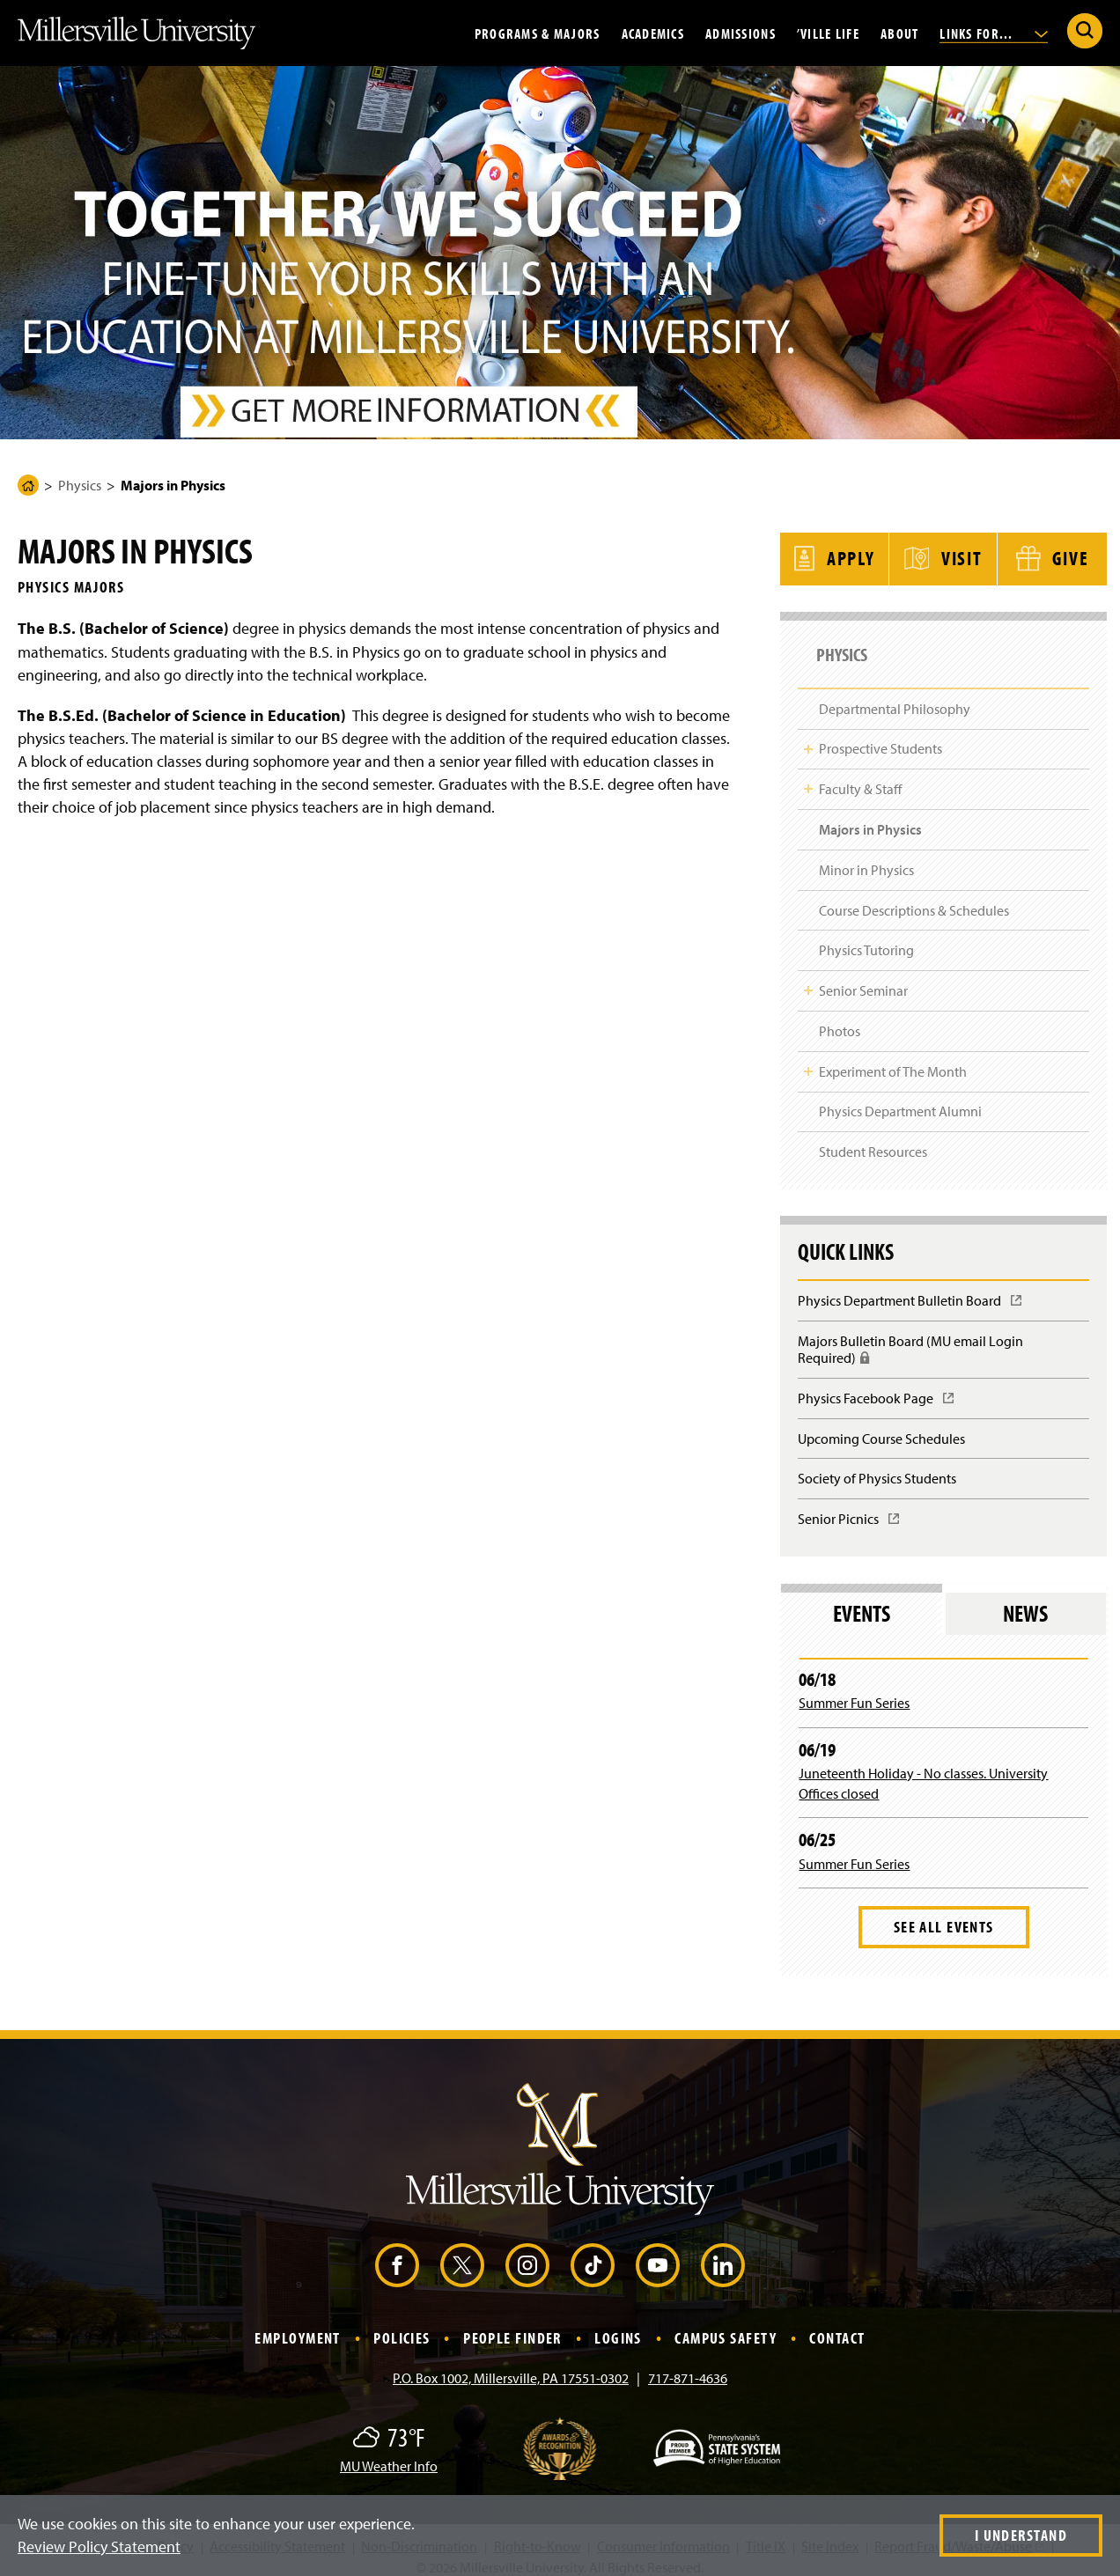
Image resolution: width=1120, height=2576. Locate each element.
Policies (402, 2325)
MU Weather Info (389, 2454)
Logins (618, 2325)
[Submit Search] (1084, 30)
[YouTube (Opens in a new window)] (658, 2253)
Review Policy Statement (99, 2546)
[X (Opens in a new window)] (462, 2253)
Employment (297, 2325)
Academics (653, 32)
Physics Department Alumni (900, 1099)
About (899, 32)
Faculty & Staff (860, 776)
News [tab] (1025, 1601)
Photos (839, 1018)
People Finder (512, 2325)
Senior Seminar (863, 978)
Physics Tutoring (866, 937)
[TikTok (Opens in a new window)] (593, 2253)
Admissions (740, 32)
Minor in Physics (866, 857)
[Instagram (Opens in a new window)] (527, 2253)
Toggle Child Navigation (808, 736)
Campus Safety (725, 2325)
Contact (837, 2325)
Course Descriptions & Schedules (914, 898)
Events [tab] (861, 1601)
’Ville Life (828, 32)
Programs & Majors (538, 32)
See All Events (944, 1914)
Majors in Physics (870, 817)
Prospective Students (880, 737)
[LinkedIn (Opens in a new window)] (723, 2253)
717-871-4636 (687, 2366)
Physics (79, 485)
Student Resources (873, 1139)
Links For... (993, 32)
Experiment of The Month (893, 1059)
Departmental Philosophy (894, 696)
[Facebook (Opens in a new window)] (397, 2253)
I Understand (1021, 2535)
